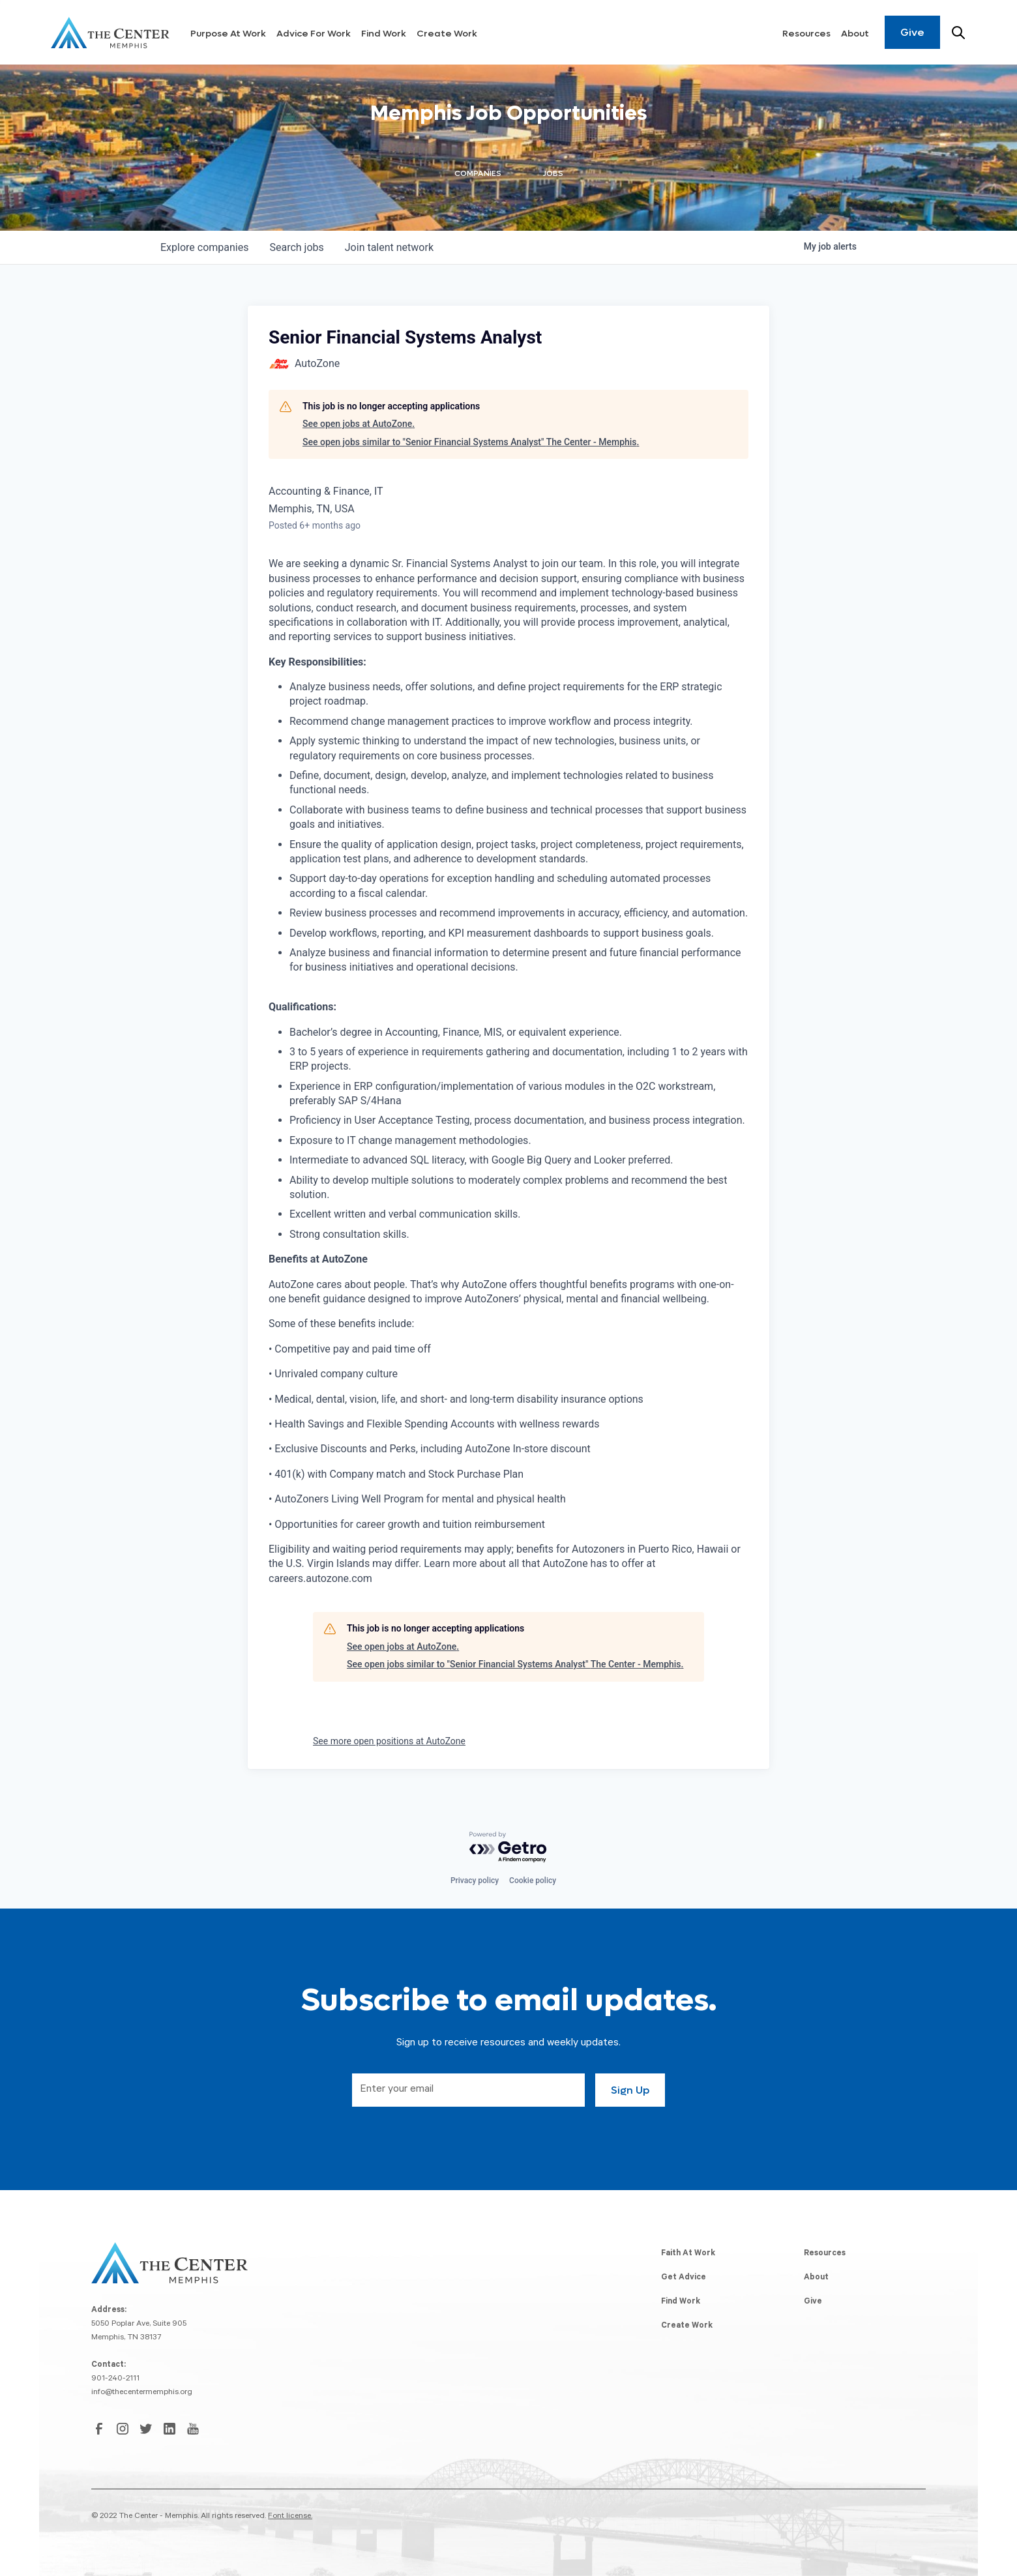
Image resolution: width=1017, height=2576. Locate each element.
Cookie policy (532, 1880)
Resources (806, 33)
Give (912, 32)
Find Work (383, 33)
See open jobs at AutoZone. (358, 423)
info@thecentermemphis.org (141, 2392)
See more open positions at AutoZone (389, 1741)
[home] (110, 32)
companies (204, 247)
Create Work (447, 33)
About (855, 33)
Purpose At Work (228, 33)
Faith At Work (688, 2254)
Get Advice (683, 2278)
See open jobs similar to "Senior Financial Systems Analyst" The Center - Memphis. (470, 442)
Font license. (290, 2516)
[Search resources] (958, 32)
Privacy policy (474, 1880)
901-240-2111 (115, 2379)
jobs (296, 247)
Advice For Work (313, 33)
